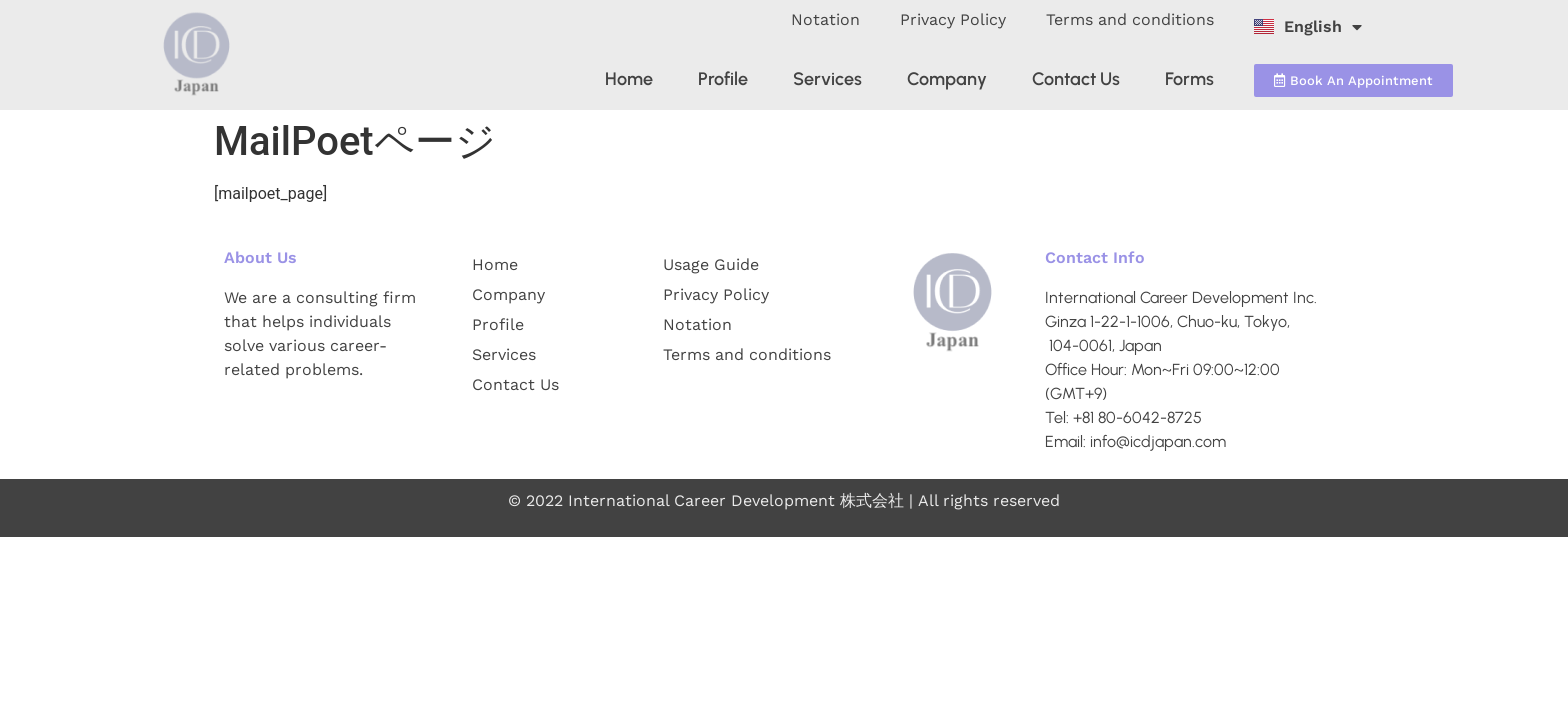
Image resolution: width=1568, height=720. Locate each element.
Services (827, 79)
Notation (825, 19)
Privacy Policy (953, 19)
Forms (1189, 79)
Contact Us (1076, 79)
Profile (723, 79)
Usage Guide (711, 264)
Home (629, 79)
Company (947, 79)
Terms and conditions (1130, 19)
